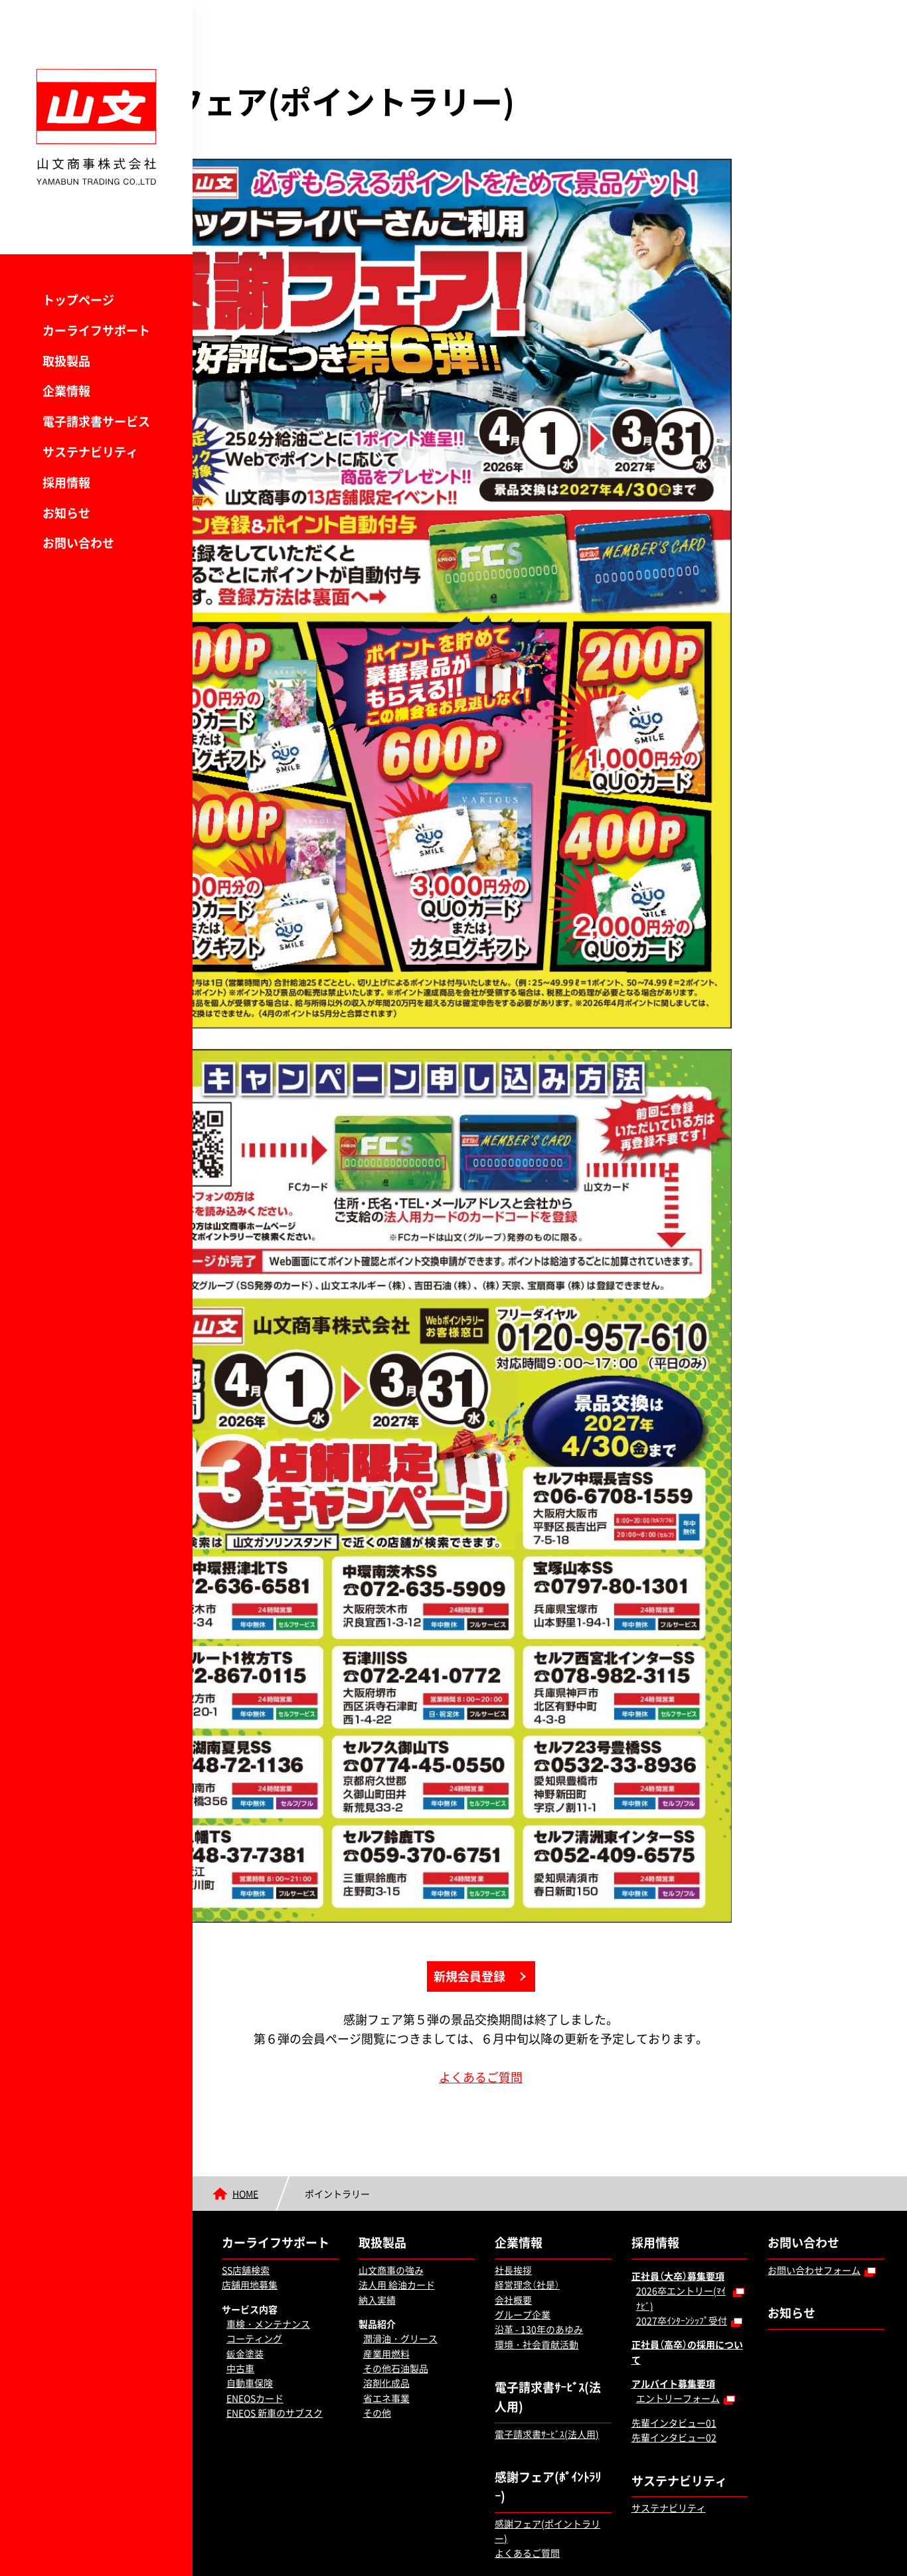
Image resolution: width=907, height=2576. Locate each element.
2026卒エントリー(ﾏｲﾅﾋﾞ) (681, 2249)
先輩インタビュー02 (673, 2388)
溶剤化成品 (386, 2334)
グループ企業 (522, 2265)
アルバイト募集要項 (673, 2335)
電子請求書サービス (96, 421)
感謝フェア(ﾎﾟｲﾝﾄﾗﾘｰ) (548, 2437)
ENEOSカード (255, 2349)
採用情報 (66, 482)
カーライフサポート (96, 330)
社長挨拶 (513, 2220)
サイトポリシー (333, 2551)
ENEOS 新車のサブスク (274, 2364)
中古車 (240, 2319)
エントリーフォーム (678, 2349)
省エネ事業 (386, 2349)
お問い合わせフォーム (814, 2220)
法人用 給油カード (397, 2236)
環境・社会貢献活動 (536, 2295)
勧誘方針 (397, 2551)
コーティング (254, 2289)
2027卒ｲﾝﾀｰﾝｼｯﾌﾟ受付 (681, 2271)
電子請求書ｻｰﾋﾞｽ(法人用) (548, 2348)
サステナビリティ (90, 452)
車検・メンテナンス (268, 2274)
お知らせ (66, 513)
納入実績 (377, 2250)
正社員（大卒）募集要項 (677, 2226)
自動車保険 (249, 2334)
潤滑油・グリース (400, 2289)
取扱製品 (66, 361)
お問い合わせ (78, 543)
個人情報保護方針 (254, 2551)
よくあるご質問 (547, 2028)
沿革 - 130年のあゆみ (539, 2280)
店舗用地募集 (250, 2236)
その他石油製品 (395, 2319)
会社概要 (513, 2250)
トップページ (78, 300)
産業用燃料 (386, 2304)
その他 (377, 2364)
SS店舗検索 (246, 2220)
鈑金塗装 (245, 2304)
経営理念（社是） (527, 2236)
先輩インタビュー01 (673, 2373)
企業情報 (66, 391)
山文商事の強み (391, 2220)
